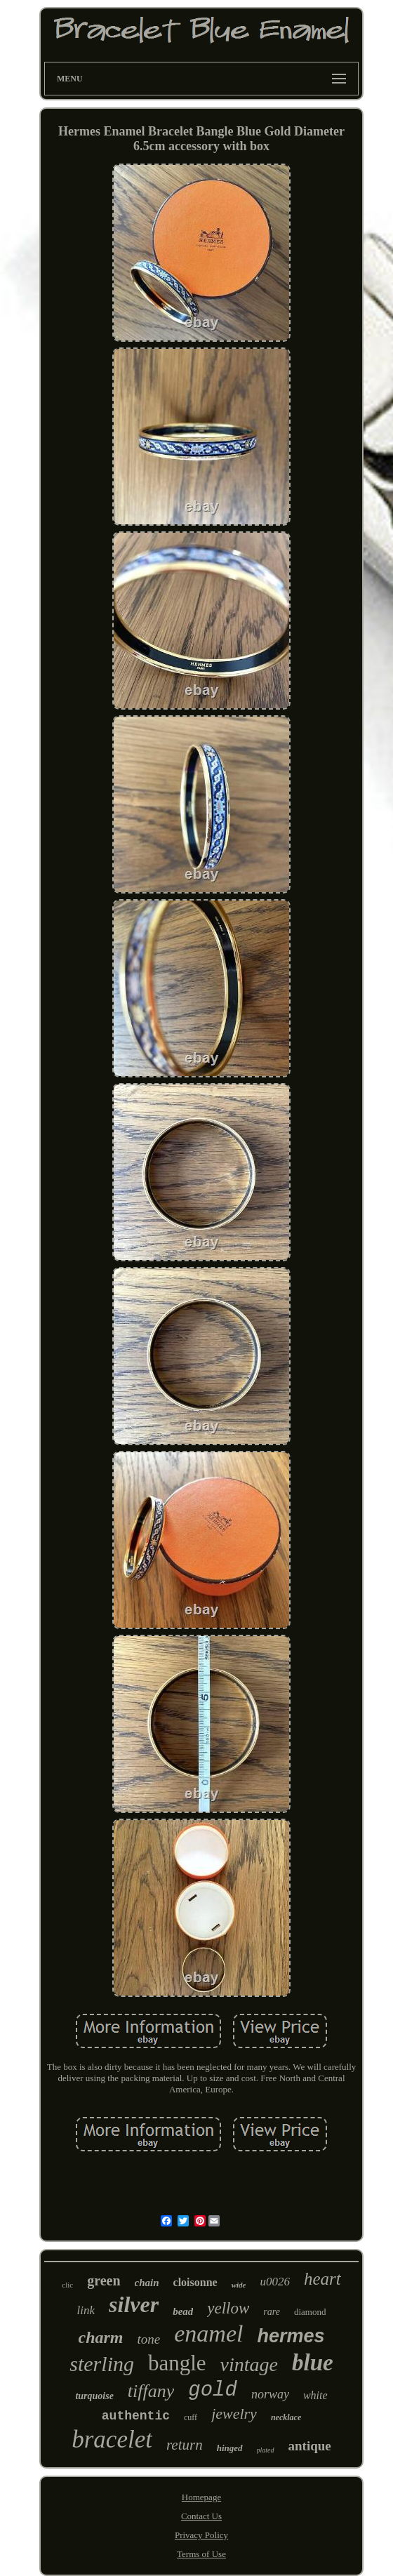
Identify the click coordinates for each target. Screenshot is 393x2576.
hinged (230, 2448)
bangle (177, 2363)
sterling (101, 2363)
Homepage (201, 2497)
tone (149, 2339)
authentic (136, 2416)
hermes (290, 2335)
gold (212, 2390)
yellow (228, 2308)
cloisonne (195, 2282)
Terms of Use (201, 2554)
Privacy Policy (201, 2535)
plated (265, 2450)
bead (183, 2311)
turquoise (94, 2396)
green (103, 2280)
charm (101, 2337)
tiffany (151, 2391)
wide (239, 2284)
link (86, 2310)
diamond (310, 2311)
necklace (286, 2417)
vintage (249, 2364)
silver (134, 2304)
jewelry (234, 2413)
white (315, 2395)
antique (309, 2445)
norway (270, 2394)
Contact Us (201, 2516)
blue (312, 2362)
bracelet (112, 2439)
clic (67, 2284)
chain (147, 2282)
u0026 (275, 2281)
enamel (208, 2333)
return (184, 2444)
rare (271, 2311)
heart (322, 2278)
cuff (190, 2417)
